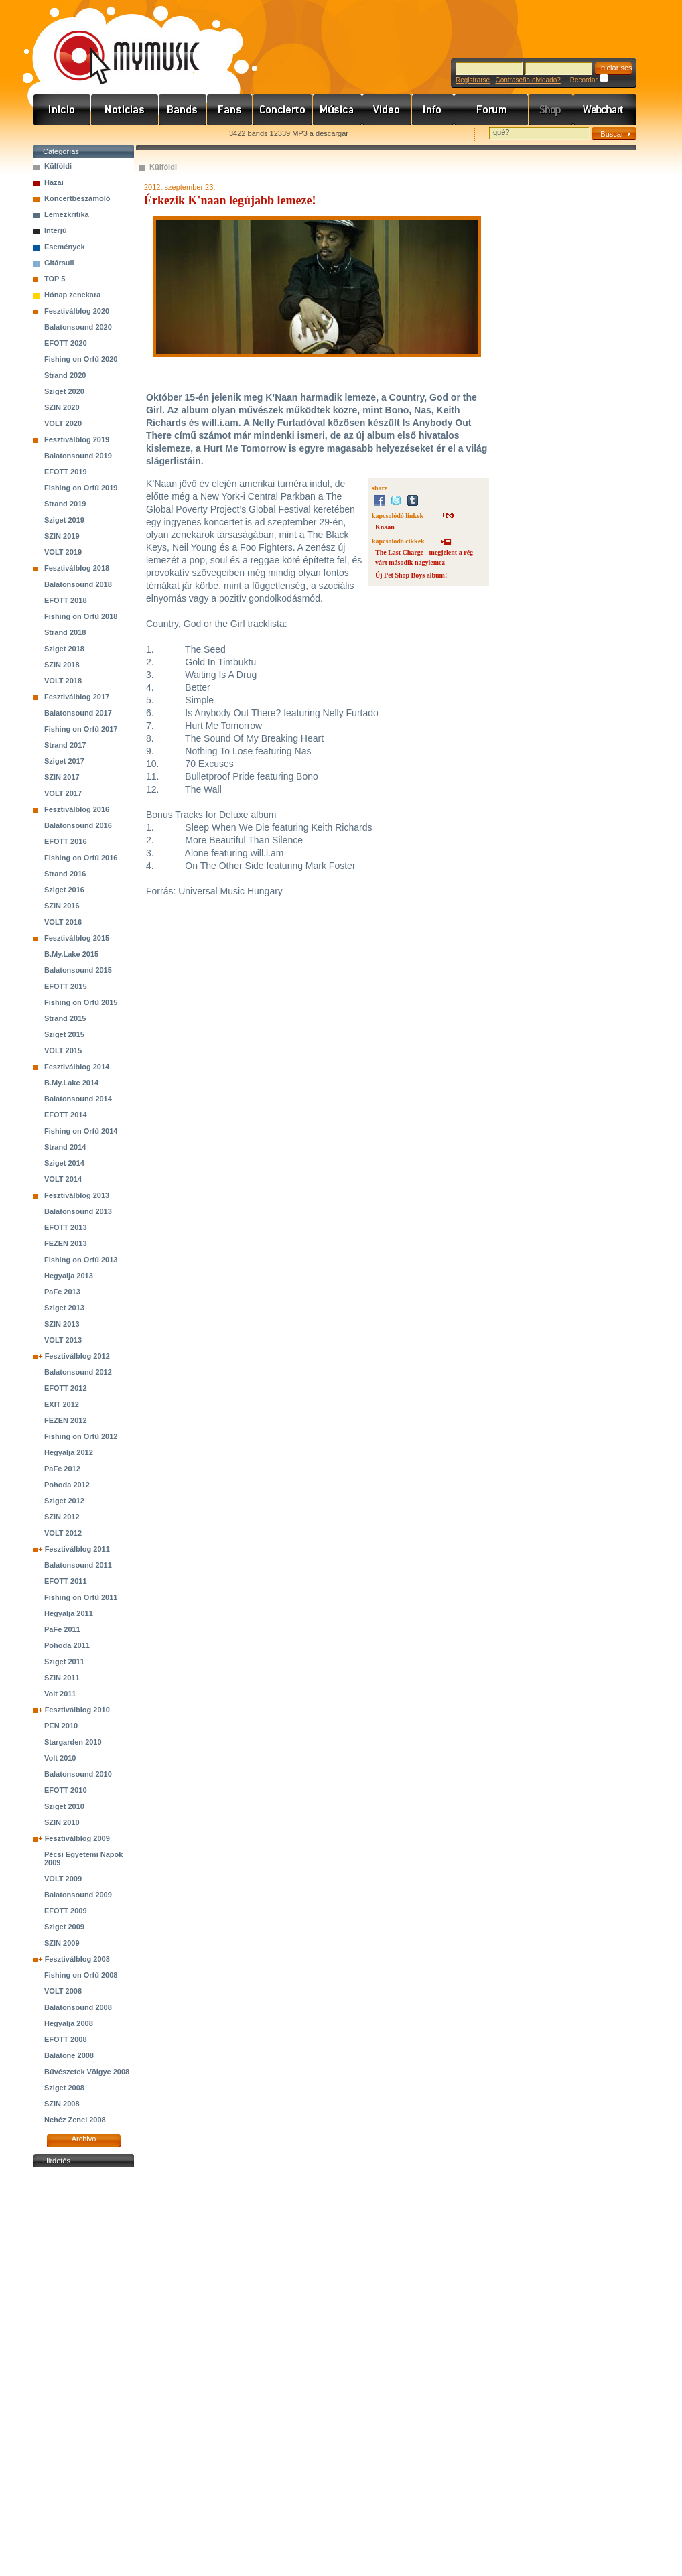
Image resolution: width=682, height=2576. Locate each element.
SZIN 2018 (62, 665)
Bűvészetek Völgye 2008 (86, 2071)
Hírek (125, 109)
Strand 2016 (65, 874)
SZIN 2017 (62, 777)
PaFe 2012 (62, 1469)
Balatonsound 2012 (78, 1372)
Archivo (84, 2138)
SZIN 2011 (62, 1678)
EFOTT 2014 (65, 1115)
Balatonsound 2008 (78, 2007)
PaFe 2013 (62, 1292)
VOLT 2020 (63, 423)
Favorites (60, 134)
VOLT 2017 (63, 793)
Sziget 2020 (64, 391)
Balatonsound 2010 (78, 1774)
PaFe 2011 (62, 1629)
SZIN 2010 (62, 1822)
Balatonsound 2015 (78, 970)
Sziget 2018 (64, 649)
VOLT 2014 (63, 1179)
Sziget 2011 (64, 1661)
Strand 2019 (65, 504)
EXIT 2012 (61, 1404)
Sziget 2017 (64, 761)
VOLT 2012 (63, 1533)
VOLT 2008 (63, 1991)
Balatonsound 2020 (78, 327)
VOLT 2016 (63, 922)
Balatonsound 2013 (78, 1211)
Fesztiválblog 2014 (76, 1067)
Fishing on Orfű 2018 (80, 616)
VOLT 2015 (63, 1050)
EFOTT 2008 (65, 2039)
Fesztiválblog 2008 (77, 1959)
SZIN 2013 (62, 1324)
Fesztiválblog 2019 (76, 439)
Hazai (54, 182)
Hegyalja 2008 (68, 2023)
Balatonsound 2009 (78, 1895)
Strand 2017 (65, 745)
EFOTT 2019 (65, 472)
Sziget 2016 (64, 890)
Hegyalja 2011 (68, 1613)
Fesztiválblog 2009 (77, 1838)
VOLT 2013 (63, 1340)
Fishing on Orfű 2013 (80, 1260)
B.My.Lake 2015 (71, 954)
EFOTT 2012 (65, 1388)
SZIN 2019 (62, 536)
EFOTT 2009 (65, 1911)
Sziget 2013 (64, 1308)
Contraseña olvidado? (527, 80)
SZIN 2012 (62, 1517)
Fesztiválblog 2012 (77, 1356)
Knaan (385, 527)
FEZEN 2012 (65, 1420)
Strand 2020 (65, 375)
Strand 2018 (65, 632)
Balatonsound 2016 (78, 825)
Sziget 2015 (64, 1034)
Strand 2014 (65, 1147)
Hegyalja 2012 (68, 1452)
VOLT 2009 (63, 1879)
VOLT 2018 (63, 681)
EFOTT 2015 (65, 986)
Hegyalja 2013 (68, 1276)
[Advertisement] (84, 2372)
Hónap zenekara (72, 295)
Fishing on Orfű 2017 (80, 729)
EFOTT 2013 (65, 1227)
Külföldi (58, 166)
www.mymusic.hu (115, 43)
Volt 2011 (60, 1694)
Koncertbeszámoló (77, 198)
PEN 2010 (61, 1726)
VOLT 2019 (63, 552)
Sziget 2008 (64, 2088)
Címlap (62, 109)
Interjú (55, 230)
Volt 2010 (60, 1758)
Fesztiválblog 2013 (76, 1195)
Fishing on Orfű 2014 (80, 1131)
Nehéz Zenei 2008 (75, 2120)
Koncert (283, 109)
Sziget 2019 (64, 520)
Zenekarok (183, 109)
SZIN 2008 (62, 2104)
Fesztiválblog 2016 (76, 809)
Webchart (604, 109)
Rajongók (230, 109)
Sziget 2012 (64, 1501)
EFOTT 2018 (65, 600)
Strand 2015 (65, 1018)
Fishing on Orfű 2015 (80, 1002)
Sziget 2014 (64, 1163)
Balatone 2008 (69, 2055)
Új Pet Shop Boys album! (411, 575)
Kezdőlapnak (117, 134)
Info (433, 109)
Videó (387, 109)
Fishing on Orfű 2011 (80, 1597)
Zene (337, 109)
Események (64, 247)
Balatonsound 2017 (78, 713)
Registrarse (473, 80)
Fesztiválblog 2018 (76, 568)
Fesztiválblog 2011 (77, 1549)
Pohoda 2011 (67, 1645)
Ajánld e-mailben (174, 134)
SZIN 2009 (62, 1943)
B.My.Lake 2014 (71, 1083)
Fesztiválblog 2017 (76, 697)
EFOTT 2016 (65, 841)
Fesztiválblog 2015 (76, 938)
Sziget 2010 (64, 1806)
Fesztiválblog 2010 (77, 1710)
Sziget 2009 (64, 1927)
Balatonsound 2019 (78, 456)
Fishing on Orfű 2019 (80, 488)
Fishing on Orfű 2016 (80, 858)
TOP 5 (54, 279)
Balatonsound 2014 (78, 1099)
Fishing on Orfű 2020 (80, 359)
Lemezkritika (66, 214)
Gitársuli (59, 263)
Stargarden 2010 (73, 1742)
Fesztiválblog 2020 (76, 311)
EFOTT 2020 (65, 343)
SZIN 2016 (62, 906)
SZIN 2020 (62, 407)
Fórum (491, 109)
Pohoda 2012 (67, 1485)
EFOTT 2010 (65, 1790)
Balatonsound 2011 (78, 1565)
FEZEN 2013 (65, 1243)
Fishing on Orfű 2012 (80, 1436)
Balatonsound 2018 (78, 584)
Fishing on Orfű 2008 (80, 1975)
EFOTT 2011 (65, 1581)
